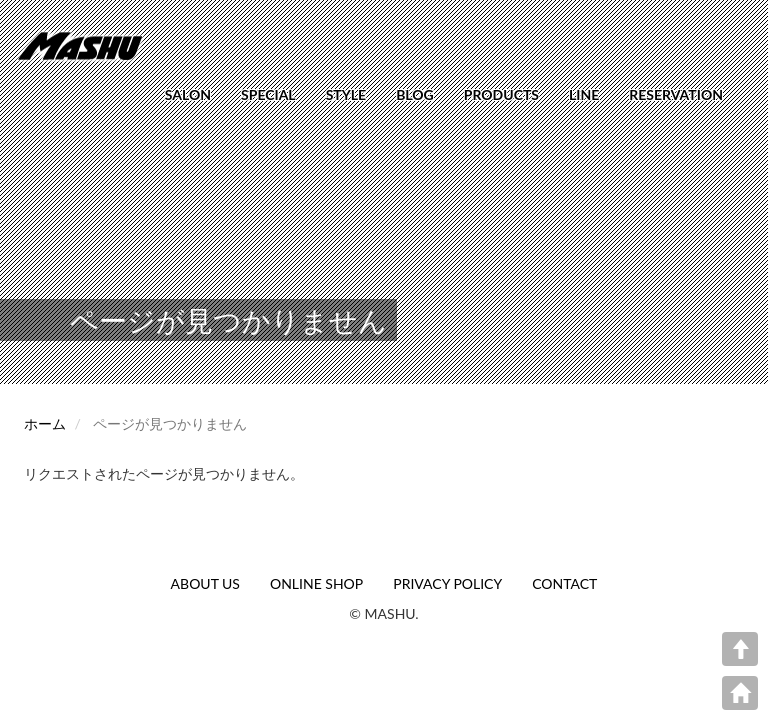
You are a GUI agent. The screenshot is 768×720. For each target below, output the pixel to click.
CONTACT (564, 583)
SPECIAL (268, 94)
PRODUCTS (501, 94)
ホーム (45, 423)
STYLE (346, 94)
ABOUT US (205, 583)
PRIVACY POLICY (447, 583)
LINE (584, 94)
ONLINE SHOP (316, 583)
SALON (188, 94)
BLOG (415, 94)
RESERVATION (676, 94)
